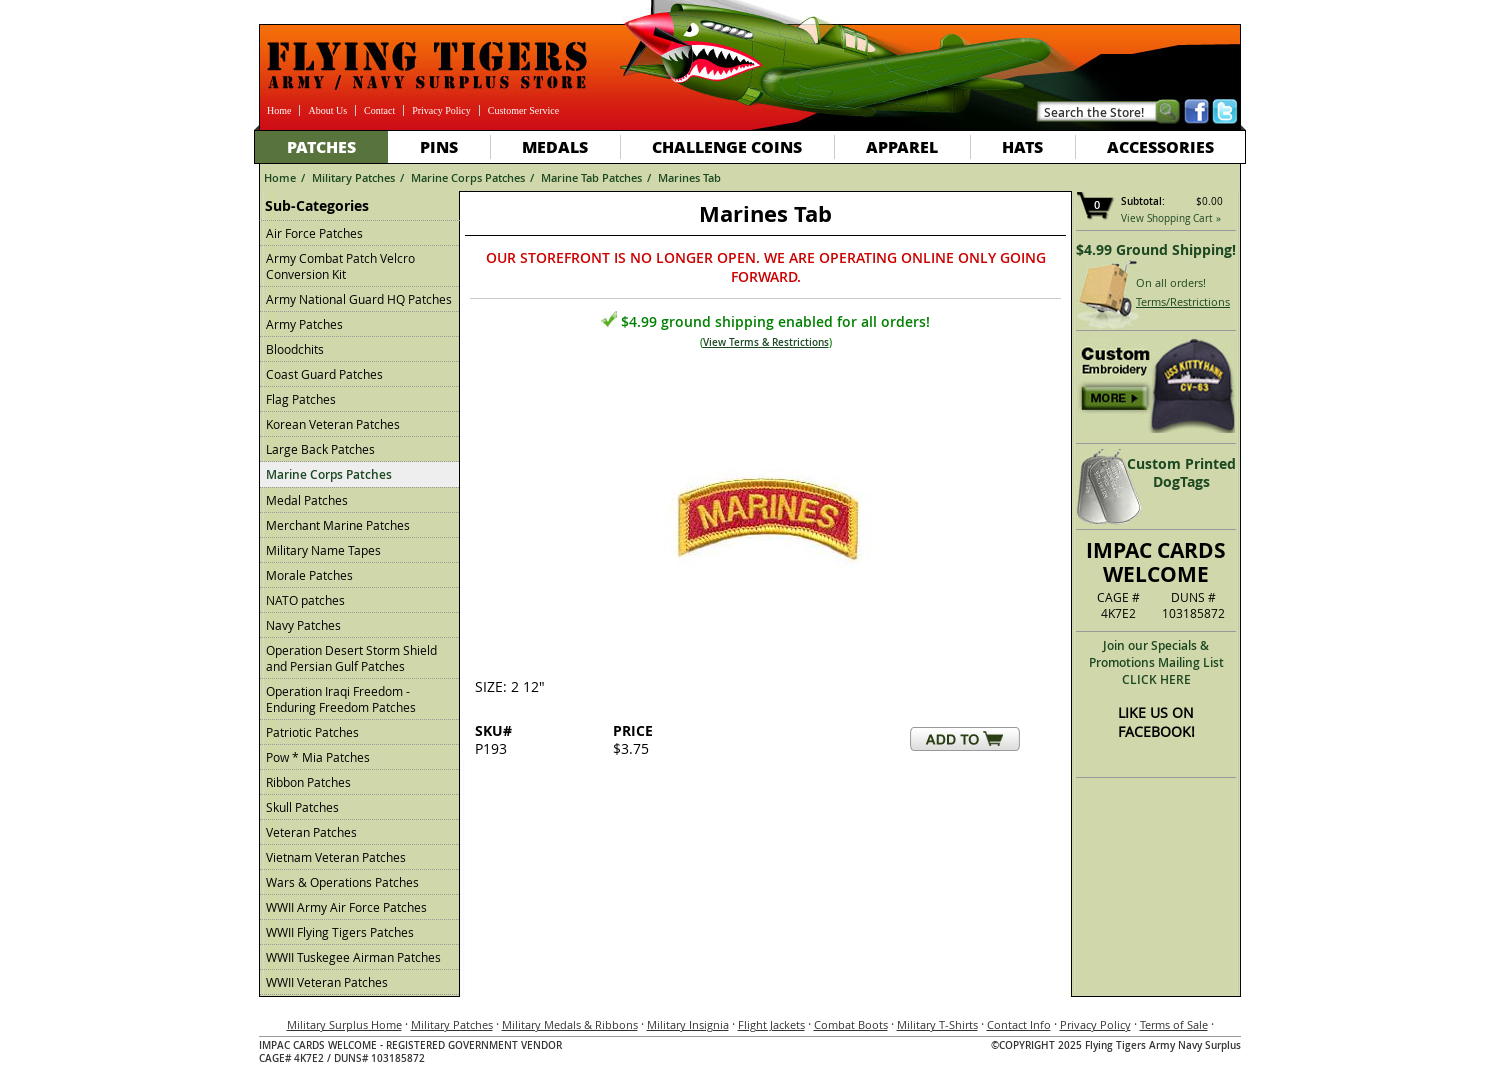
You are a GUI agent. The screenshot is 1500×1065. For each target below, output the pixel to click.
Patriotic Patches (312, 732)
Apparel (902, 146)
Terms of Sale (1174, 1024)
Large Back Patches (320, 449)
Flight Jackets (771, 1024)
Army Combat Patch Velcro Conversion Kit (340, 266)
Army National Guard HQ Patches (359, 299)
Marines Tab (689, 177)
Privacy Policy (441, 110)
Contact (379, 110)
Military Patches (353, 177)
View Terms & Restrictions (766, 342)
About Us (327, 110)
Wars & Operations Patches (342, 882)
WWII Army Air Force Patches (346, 907)
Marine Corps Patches (468, 177)
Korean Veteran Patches (333, 424)
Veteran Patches (311, 832)
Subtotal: (1143, 201)
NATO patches (305, 600)
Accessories (1160, 146)
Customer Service (523, 110)
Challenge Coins (727, 146)
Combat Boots (851, 1024)
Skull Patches (302, 807)
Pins (439, 146)
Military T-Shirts (937, 1024)
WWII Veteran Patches (327, 982)
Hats (1022, 146)
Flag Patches (301, 399)
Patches (321, 146)
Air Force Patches (314, 233)
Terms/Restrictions (1183, 301)
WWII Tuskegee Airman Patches (353, 957)
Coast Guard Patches (324, 374)
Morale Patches (309, 575)
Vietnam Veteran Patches (336, 857)
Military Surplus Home (344, 1024)
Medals (555, 146)
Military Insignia (688, 1024)
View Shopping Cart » (1171, 218)
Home (279, 110)
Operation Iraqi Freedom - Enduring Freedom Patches (341, 699)
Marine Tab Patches (591, 177)
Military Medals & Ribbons (570, 1024)
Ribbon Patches (308, 782)
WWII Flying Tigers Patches (340, 932)
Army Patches (304, 324)
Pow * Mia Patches (318, 757)
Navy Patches (303, 625)
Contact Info (1019, 1024)
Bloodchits (295, 349)
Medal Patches (307, 500)
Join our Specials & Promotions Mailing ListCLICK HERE (1156, 662)
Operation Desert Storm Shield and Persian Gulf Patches (351, 658)
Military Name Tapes (323, 550)
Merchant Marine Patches (338, 525)
